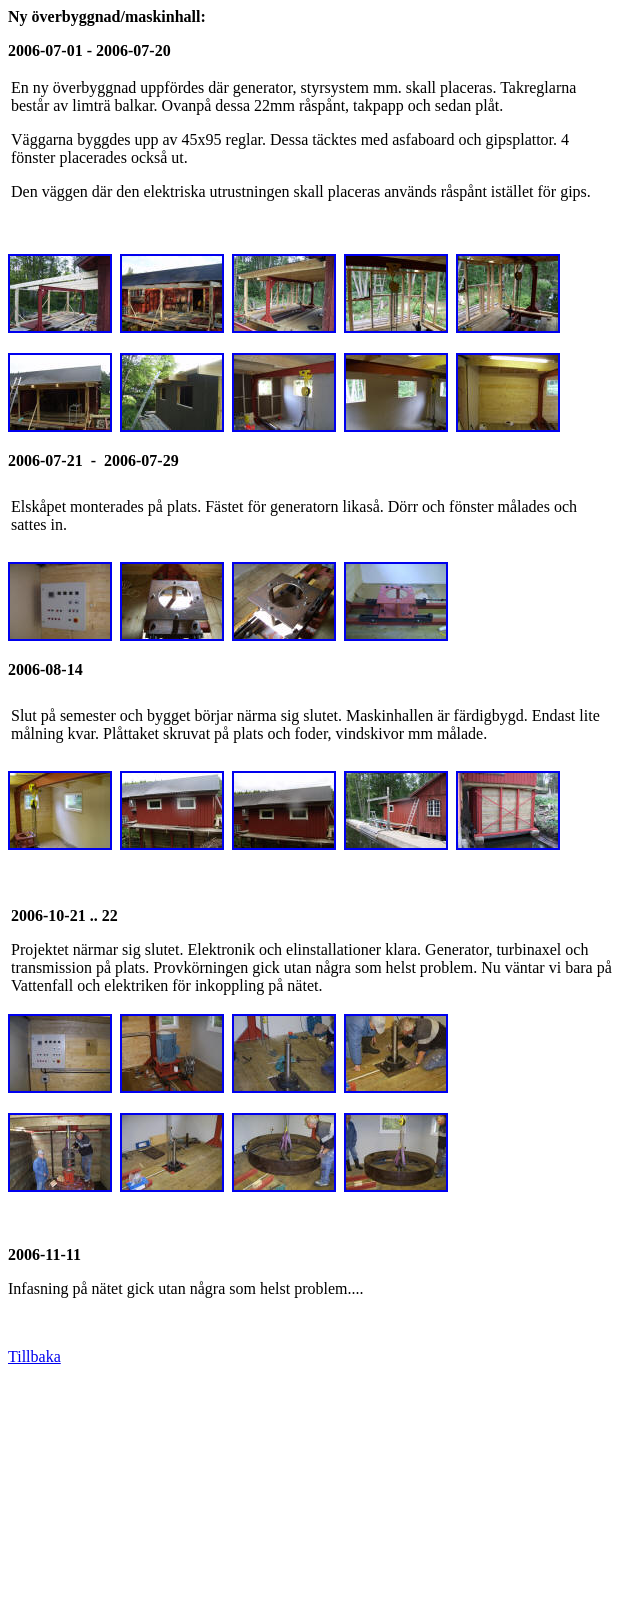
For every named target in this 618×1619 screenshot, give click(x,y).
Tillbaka (34, 1356)
